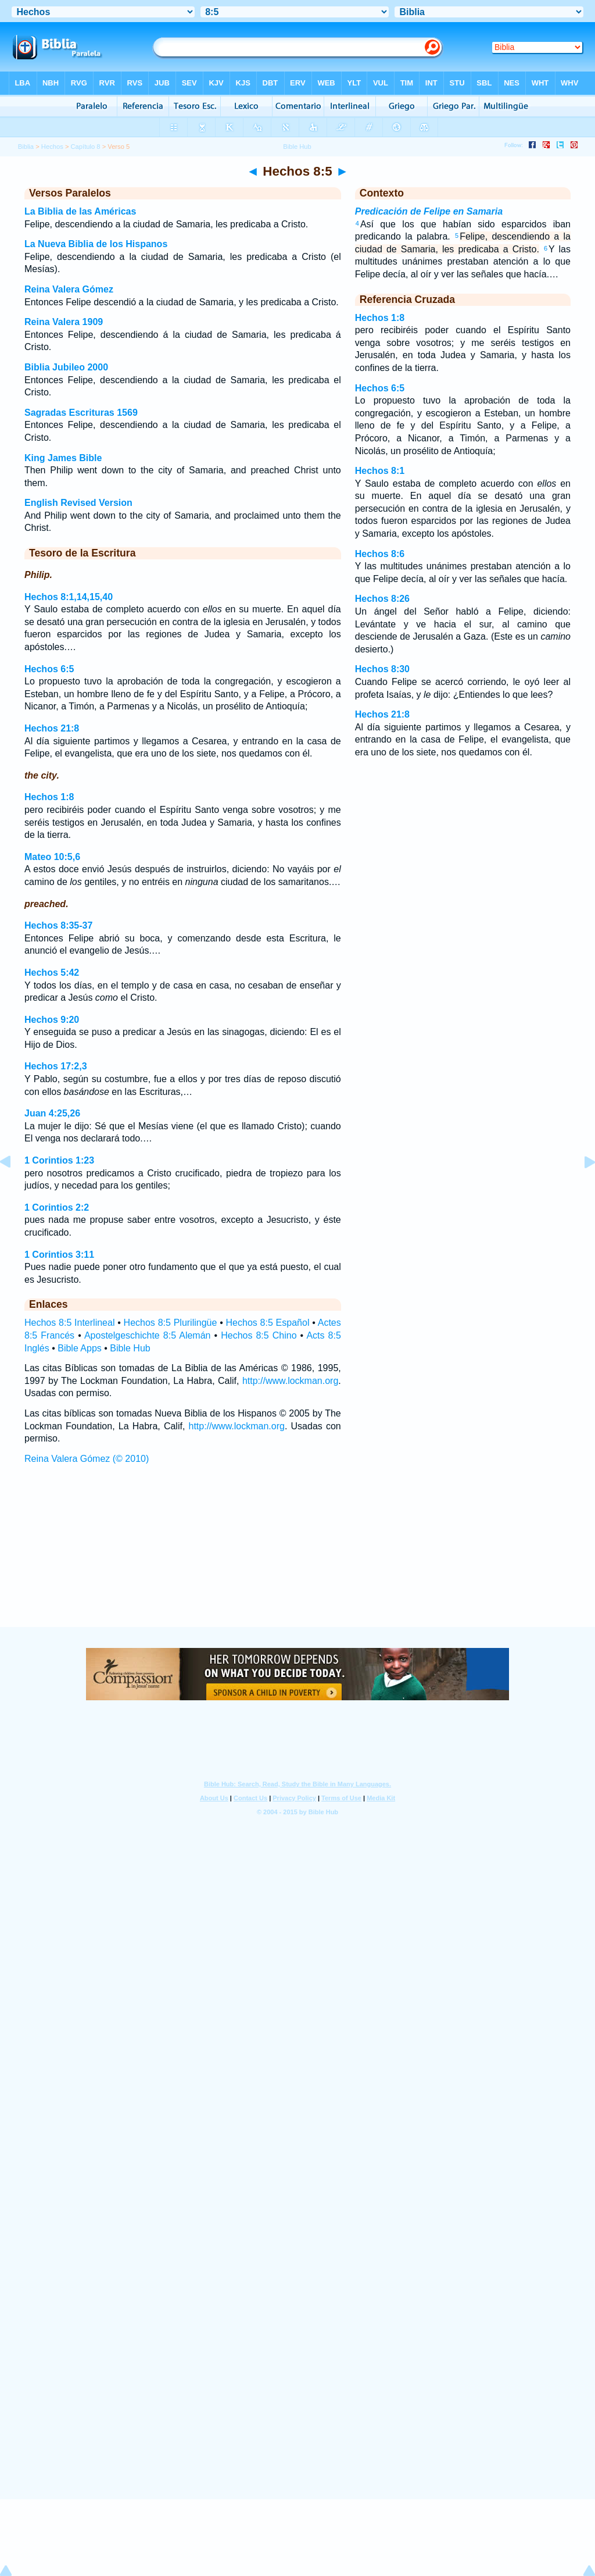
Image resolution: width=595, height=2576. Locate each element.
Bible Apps (80, 1348)
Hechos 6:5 (49, 669)
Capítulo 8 (86, 146)
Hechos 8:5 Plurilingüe (170, 1323)
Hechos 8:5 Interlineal (69, 1323)
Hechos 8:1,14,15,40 (68, 597)
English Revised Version (78, 503)
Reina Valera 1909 (63, 322)
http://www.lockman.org (290, 1381)
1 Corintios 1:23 (59, 1160)
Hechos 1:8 (49, 797)
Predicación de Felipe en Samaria (429, 211)
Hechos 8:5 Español (268, 1323)
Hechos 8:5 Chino (258, 1335)
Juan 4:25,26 (52, 1113)
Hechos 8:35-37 (58, 925)
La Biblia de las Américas (80, 211)
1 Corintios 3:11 (59, 1255)
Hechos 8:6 (379, 554)
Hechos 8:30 (382, 669)
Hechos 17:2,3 (55, 1066)
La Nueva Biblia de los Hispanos (95, 244)
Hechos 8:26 (382, 599)
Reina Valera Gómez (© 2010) (86, 1459)
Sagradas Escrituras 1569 (81, 413)
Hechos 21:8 (51, 728)
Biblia (26, 146)
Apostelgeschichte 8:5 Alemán (147, 1335)
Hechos (52, 146)
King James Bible (63, 458)
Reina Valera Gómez (68, 289)
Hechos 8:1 (379, 471)
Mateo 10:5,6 (52, 857)
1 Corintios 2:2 (56, 1207)
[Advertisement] (297, 1556)
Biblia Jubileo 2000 (66, 367)
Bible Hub (130, 1348)
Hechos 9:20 (51, 1020)
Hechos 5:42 (51, 972)
